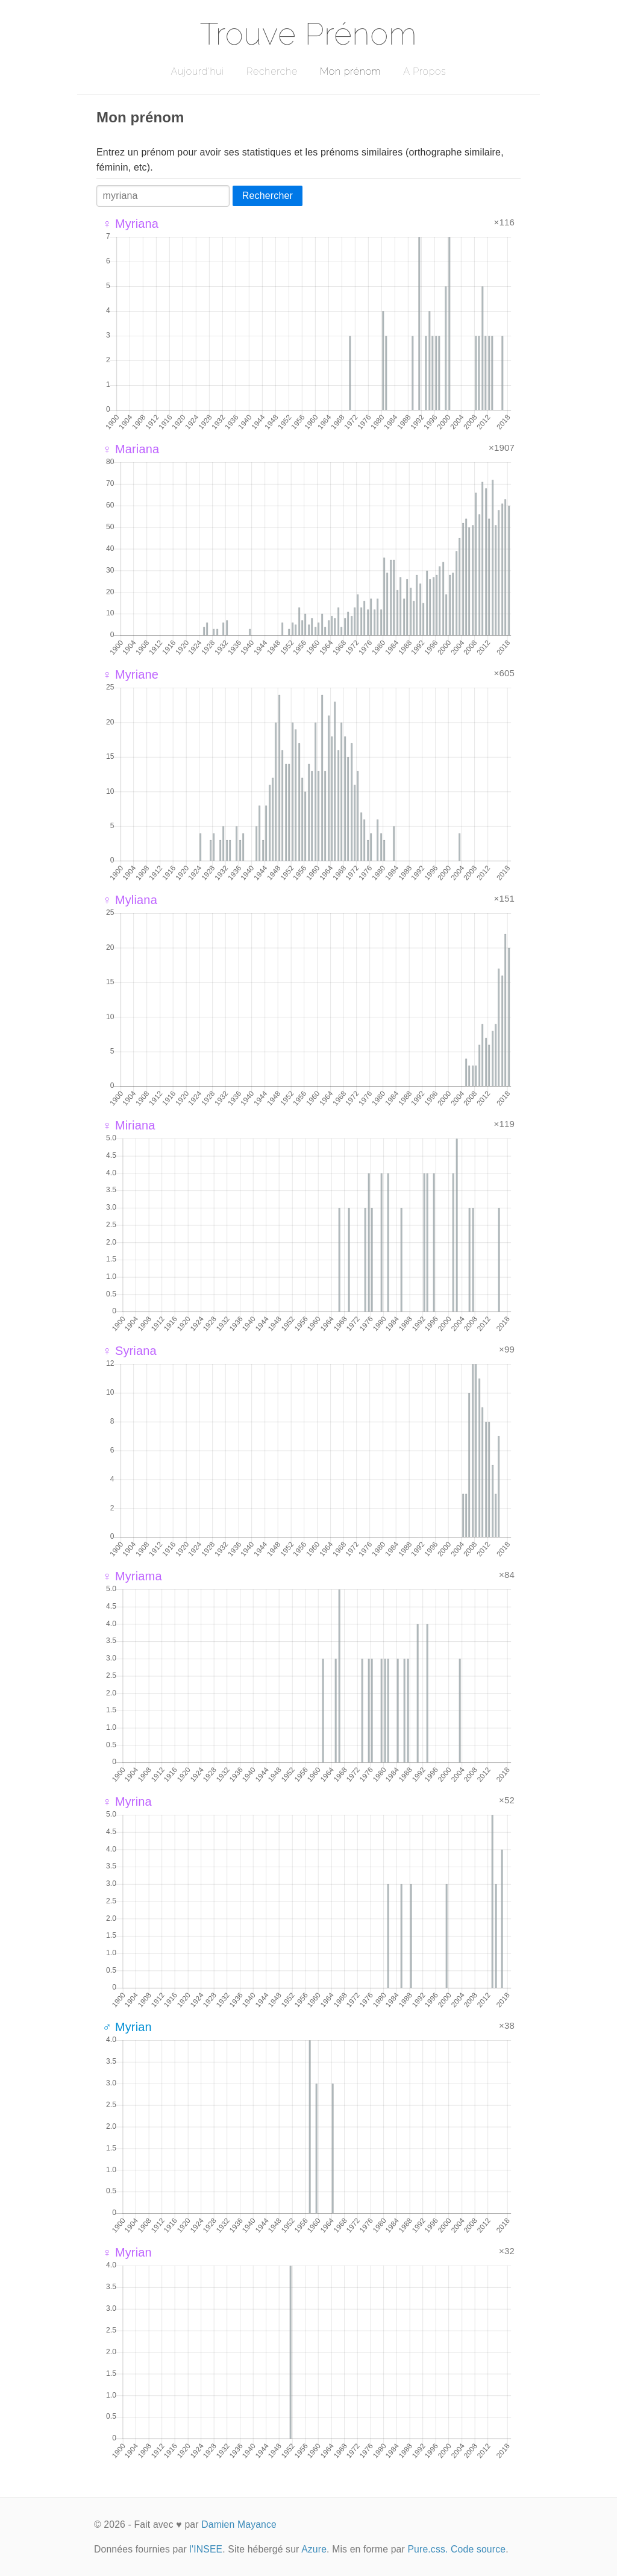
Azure (314, 2549)
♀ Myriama (132, 1576)
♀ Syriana (129, 1350)
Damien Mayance (239, 2524)
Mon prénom (350, 71)
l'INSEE (205, 2549)
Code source (478, 2549)
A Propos (424, 71)
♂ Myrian (127, 2027)
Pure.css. (427, 2549)
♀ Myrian (127, 2252)
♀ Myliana (129, 899)
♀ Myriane (130, 674)
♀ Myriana (130, 223)
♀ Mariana (130, 449)
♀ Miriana (128, 1125)
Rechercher (267, 195)
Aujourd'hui (197, 71)
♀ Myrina (127, 1801)
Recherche (272, 71)
